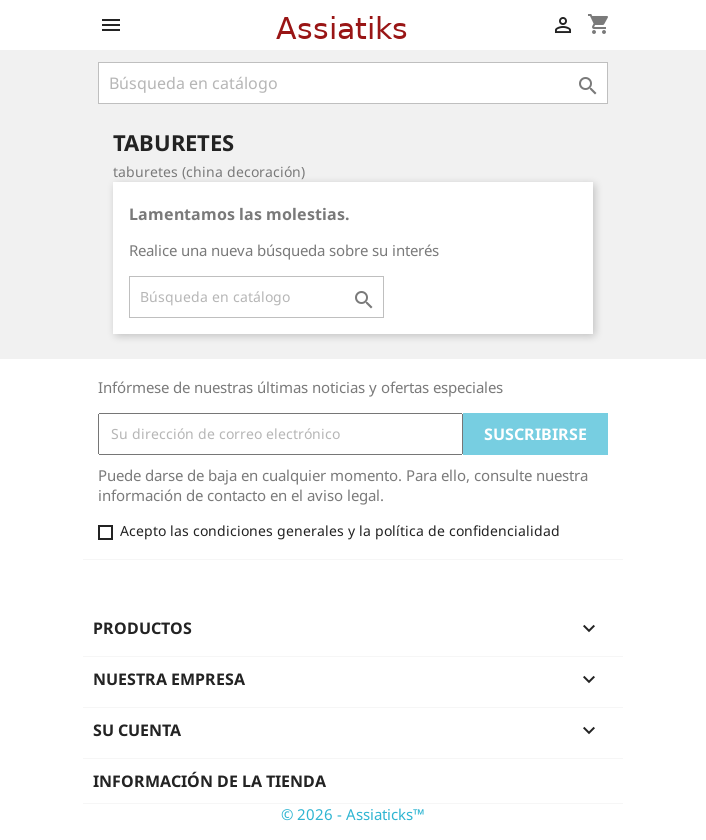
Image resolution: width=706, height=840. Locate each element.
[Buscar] (353, 83)
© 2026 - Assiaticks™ (353, 814)
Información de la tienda (209, 781)
